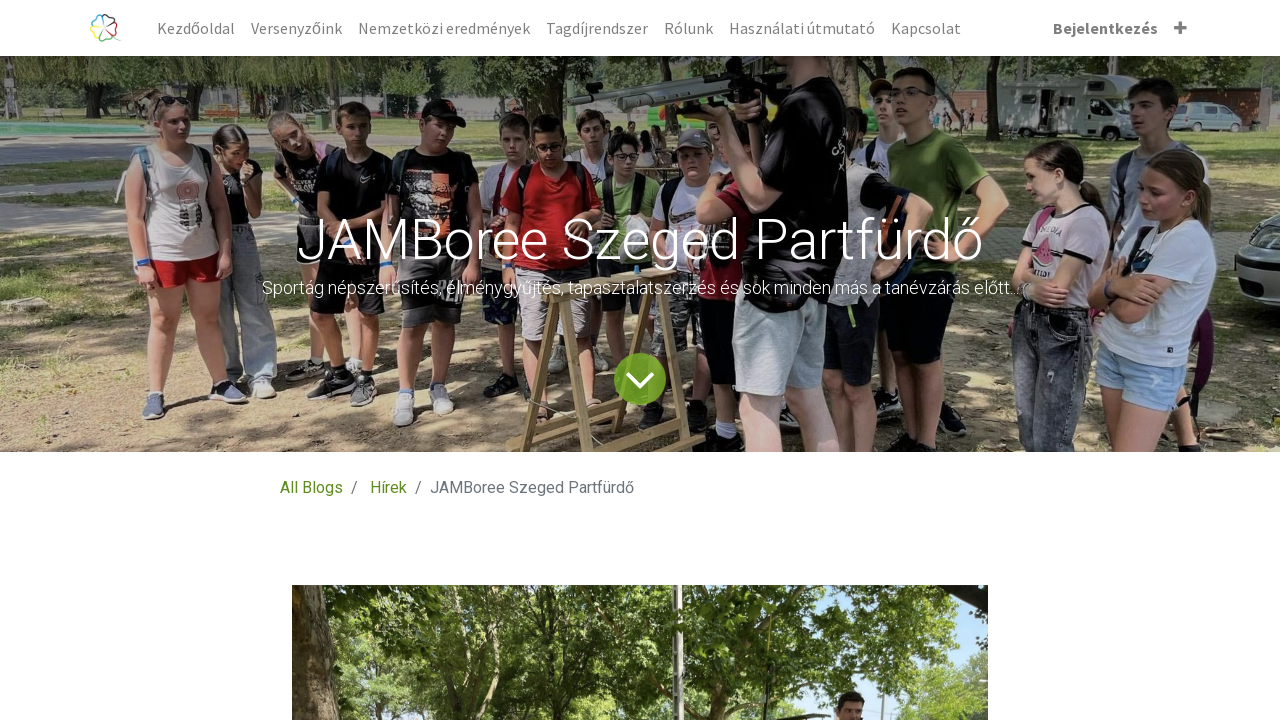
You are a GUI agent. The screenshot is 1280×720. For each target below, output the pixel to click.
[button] (1180, 28)
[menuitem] (196, 28)
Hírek (388, 487)
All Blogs (311, 487)
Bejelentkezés (1105, 28)
